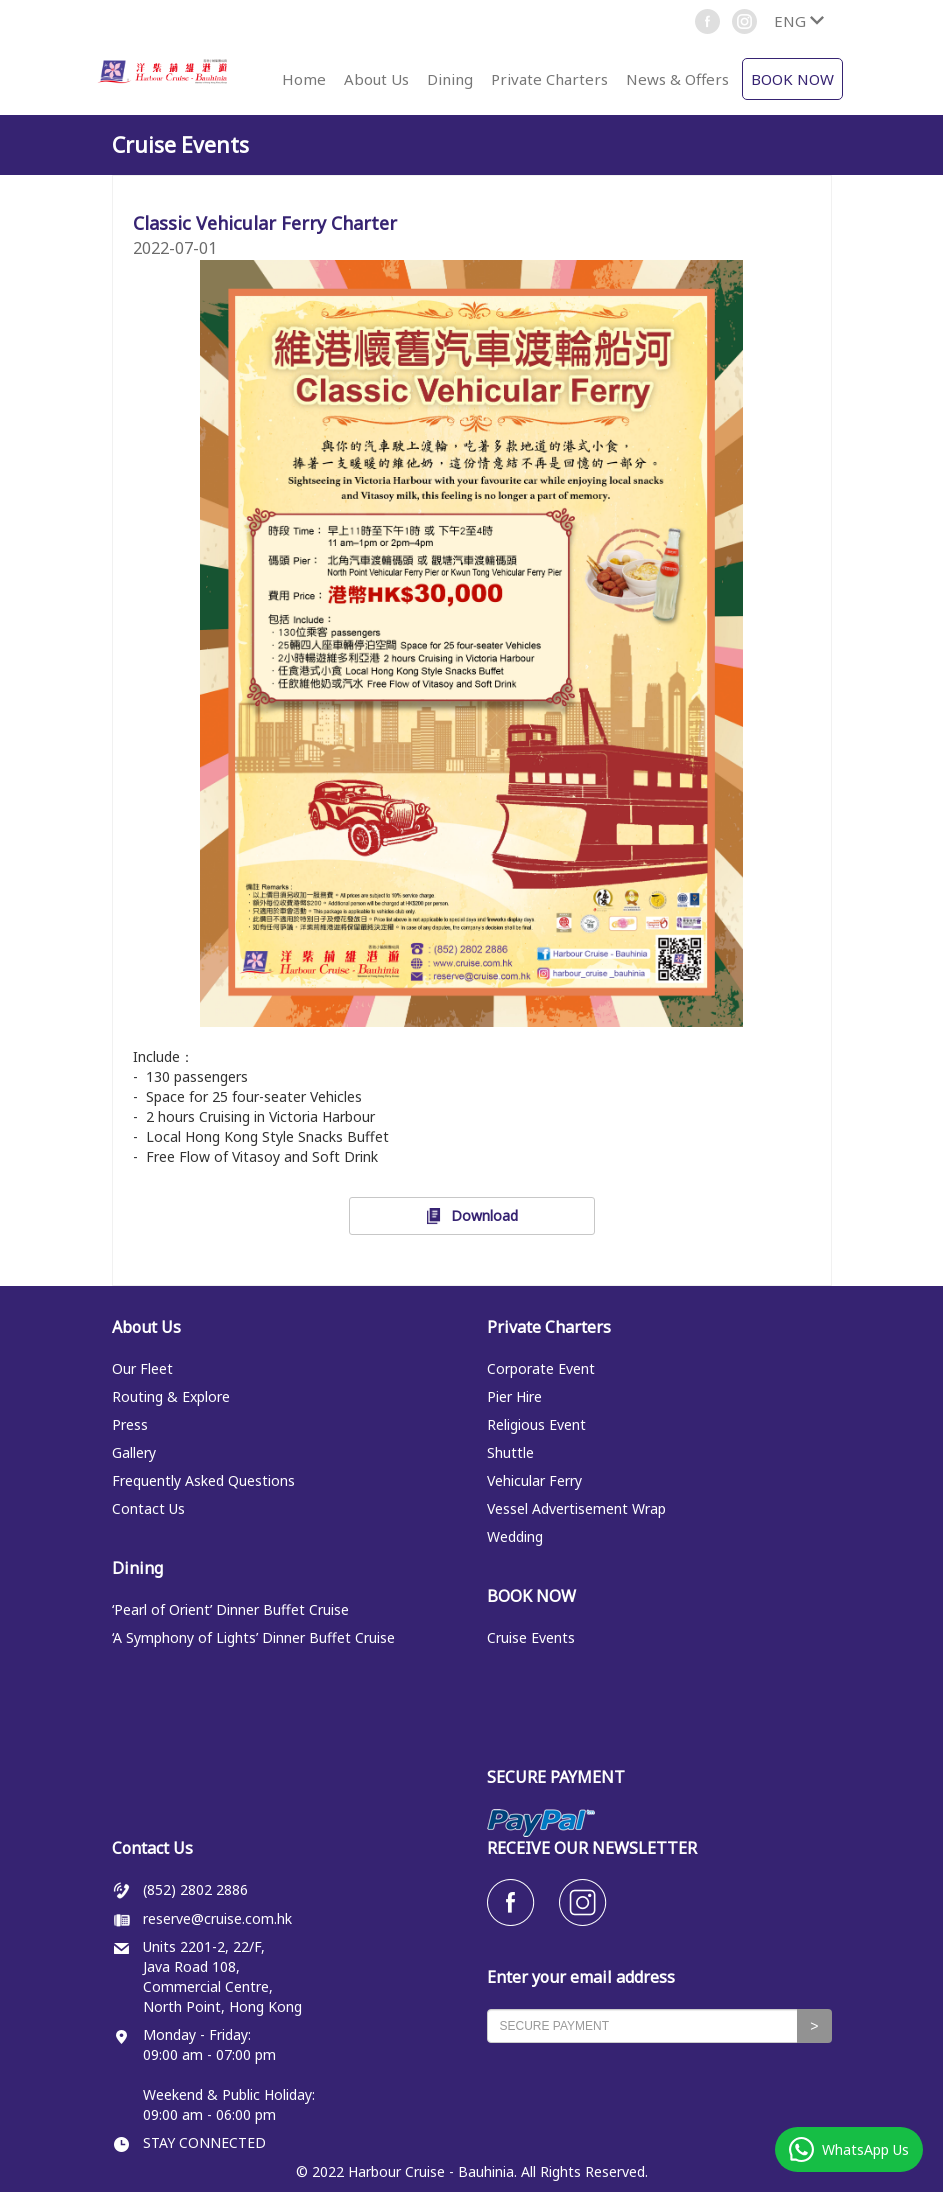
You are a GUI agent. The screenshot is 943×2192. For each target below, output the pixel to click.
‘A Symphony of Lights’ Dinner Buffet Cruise (253, 1637)
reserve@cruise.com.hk (217, 1918)
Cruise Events (531, 1637)
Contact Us (148, 1508)
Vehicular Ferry (534, 1480)
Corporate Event (541, 1368)
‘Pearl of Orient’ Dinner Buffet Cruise (230, 1609)
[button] (798, 21)
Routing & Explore (171, 1396)
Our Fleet (142, 1368)
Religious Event (536, 1424)
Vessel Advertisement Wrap (576, 1508)
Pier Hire (514, 1396)
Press (130, 1424)
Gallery (134, 1452)
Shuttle (510, 1452)
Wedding (515, 1536)
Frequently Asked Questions (203, 1480)
